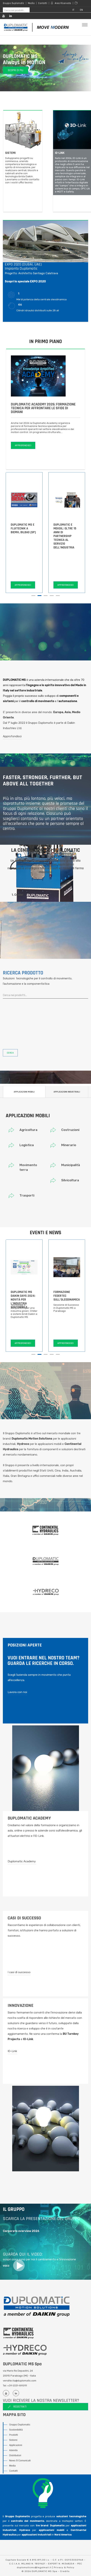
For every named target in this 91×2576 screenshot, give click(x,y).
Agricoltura (28, 1130)
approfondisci (23, 445)
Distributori (15, 2455)
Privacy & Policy (64, 2567)
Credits (65, 2571)
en (81, 10)
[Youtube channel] (3, 16)
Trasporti (26, 1195)
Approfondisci (12, 736)
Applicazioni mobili (24, 1091)
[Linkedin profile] (10, 16)
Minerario (68, 1145)
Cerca (10, 1052)
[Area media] (77, 3)
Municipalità (70, 1165)
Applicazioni (15, 2445)
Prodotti (13, 2435)
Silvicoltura (70, 1180)
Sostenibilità (16, 2429)
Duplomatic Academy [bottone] (22, 1861)
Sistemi (13, 2440)
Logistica (26, 1145)
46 (20, 304)
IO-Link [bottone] (12, 2051)
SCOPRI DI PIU (15, 70)
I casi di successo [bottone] (19, 1972)
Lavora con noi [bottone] (17, 1692)
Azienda (13, 2450)
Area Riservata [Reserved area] (63, 3)
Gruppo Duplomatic (13, 3)
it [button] (73, 10)
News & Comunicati (20, 2460)
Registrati (17, 2406)
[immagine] (45, 1768)
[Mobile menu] (84, 25)
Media (31, 3)
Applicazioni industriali (67, 1091)
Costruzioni (70, 1130)
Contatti (42, 3)
